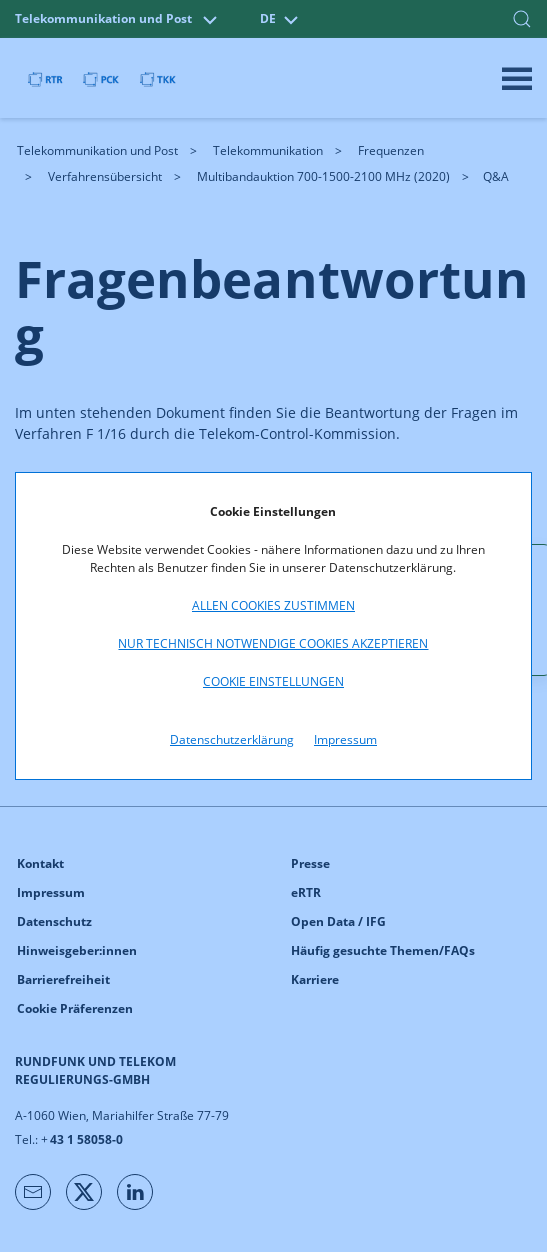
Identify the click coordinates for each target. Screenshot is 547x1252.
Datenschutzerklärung (232, 739)
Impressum (345, 739)
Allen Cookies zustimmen (273, 605)
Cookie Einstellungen (273, 681)
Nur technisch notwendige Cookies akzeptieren (273, 643)
